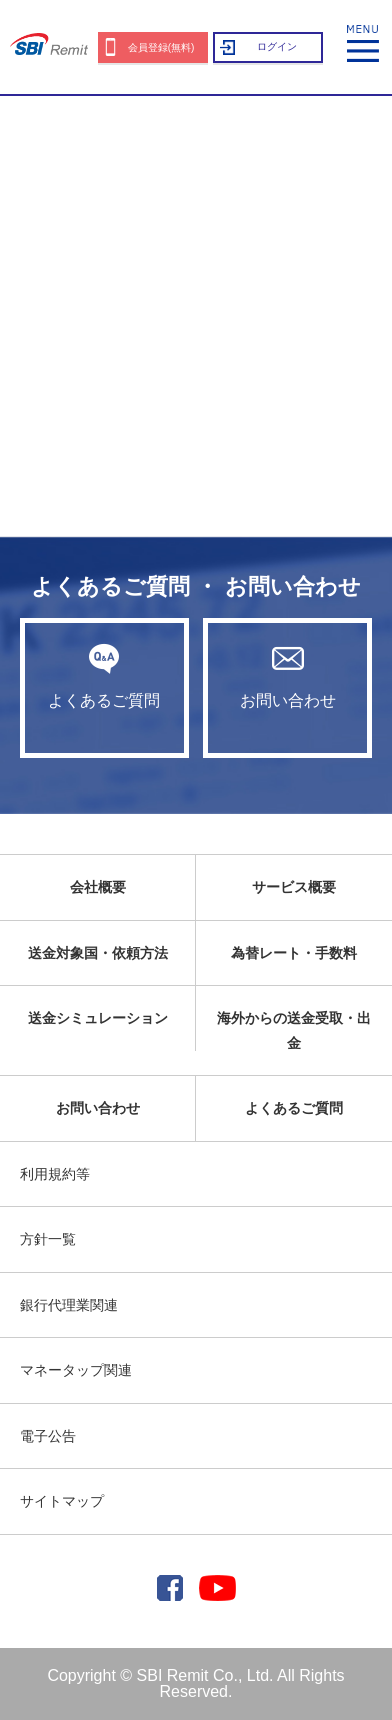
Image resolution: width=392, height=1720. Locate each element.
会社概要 (98, 887)
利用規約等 (55, 1174)
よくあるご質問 (104, 676)
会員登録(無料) (161, 47)
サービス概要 (294, 887)
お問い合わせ (287, 676)
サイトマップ (62, 1501)
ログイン (277, 46)
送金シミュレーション (98, 1018)
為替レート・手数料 (294, 953)
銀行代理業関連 (69, 1305)
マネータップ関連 (76, 1370)
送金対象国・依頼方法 (98, 953)
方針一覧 (48, 1239)
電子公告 (48, 1436)
